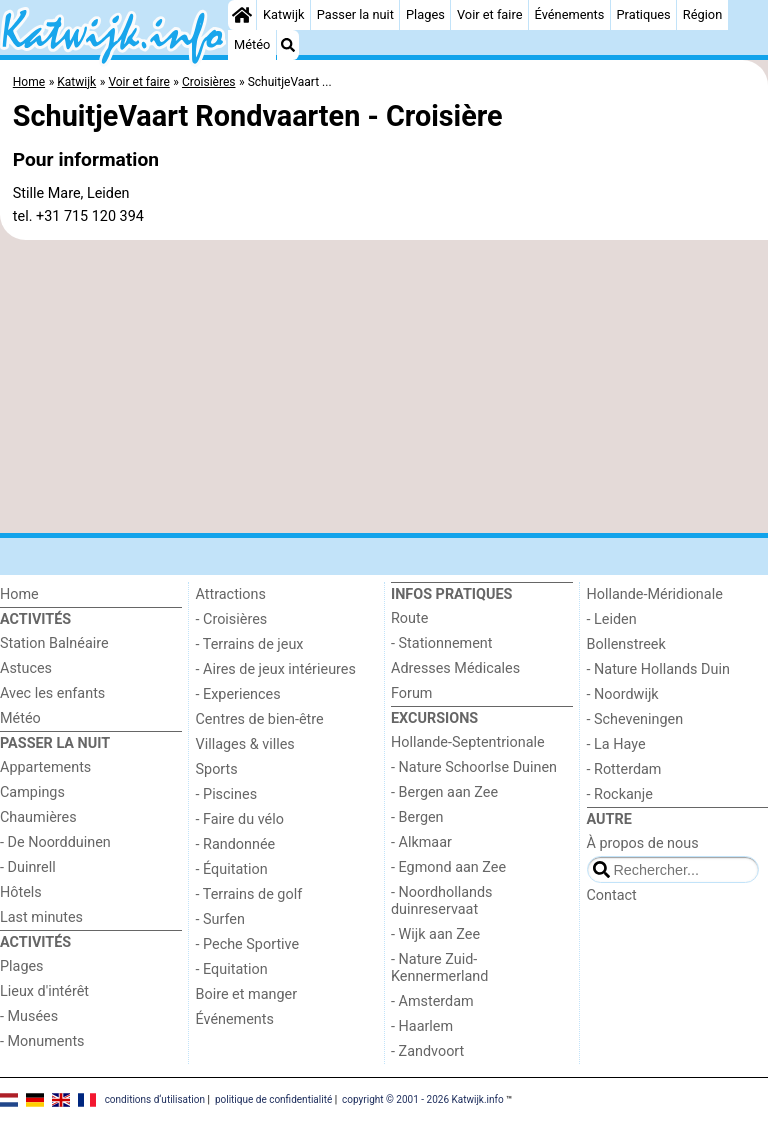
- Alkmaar (421, 842)
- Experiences (238, 694)
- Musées (29, 1016)
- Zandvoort (427, 1051)
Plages (425, 14)
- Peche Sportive (248, 944)
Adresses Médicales (455, 668)
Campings (32, 792)
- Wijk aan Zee (435, 934)
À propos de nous (643, 843)
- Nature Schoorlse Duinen (474, 767)
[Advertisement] (384, 387)
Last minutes (41, 917)
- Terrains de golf (249, 894)
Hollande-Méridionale (655, 594)
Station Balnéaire (54, 643)
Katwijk (283, 14)
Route (409, 618)
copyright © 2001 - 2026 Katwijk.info (423, 1099)
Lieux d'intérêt (44, 991)
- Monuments (42, 1041)
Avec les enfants (52, 693)
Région (702, 14)
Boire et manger (247, 994)
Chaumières (38, 817)
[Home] (242, 15)
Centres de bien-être (260, 719)
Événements (570, 14)
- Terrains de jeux (250, 644)
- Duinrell (28, 867)
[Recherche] (288, 45)
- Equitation (232, 969)
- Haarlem (422, 1026)
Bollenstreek (626, 644)
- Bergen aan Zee (444, 792)
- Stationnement (441, 643)
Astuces (26, 668)
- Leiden (612, 619)
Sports (217, 769)
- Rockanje (620, 794)
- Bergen (417, 817)
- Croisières (232, 619)
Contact (612, 895)
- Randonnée (236, 844)
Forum (411, 693)
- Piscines (227, 794)
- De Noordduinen (55, 842)
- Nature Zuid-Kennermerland (439, 968)
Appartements (45, 767)
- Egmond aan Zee (448, 867)
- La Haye (616, 744)
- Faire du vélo (240, 819)
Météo (252, 44)
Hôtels (21, 892)
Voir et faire (489, 14)
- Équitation (232, 869)
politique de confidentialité (273, 1099)
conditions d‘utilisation (155, 1099)
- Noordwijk (623, 694)
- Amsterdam (432, 1001)
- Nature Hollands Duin (658, 669)
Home (19, 594)
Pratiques (644, 14)
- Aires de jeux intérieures (276, 669)
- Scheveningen (635, 719)
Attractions (231, 594)
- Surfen (220, 919)
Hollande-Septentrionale (468, 742)
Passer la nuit (355, 14)
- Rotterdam (624, 769)
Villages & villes (245, 744)
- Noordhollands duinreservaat (442, 901)
